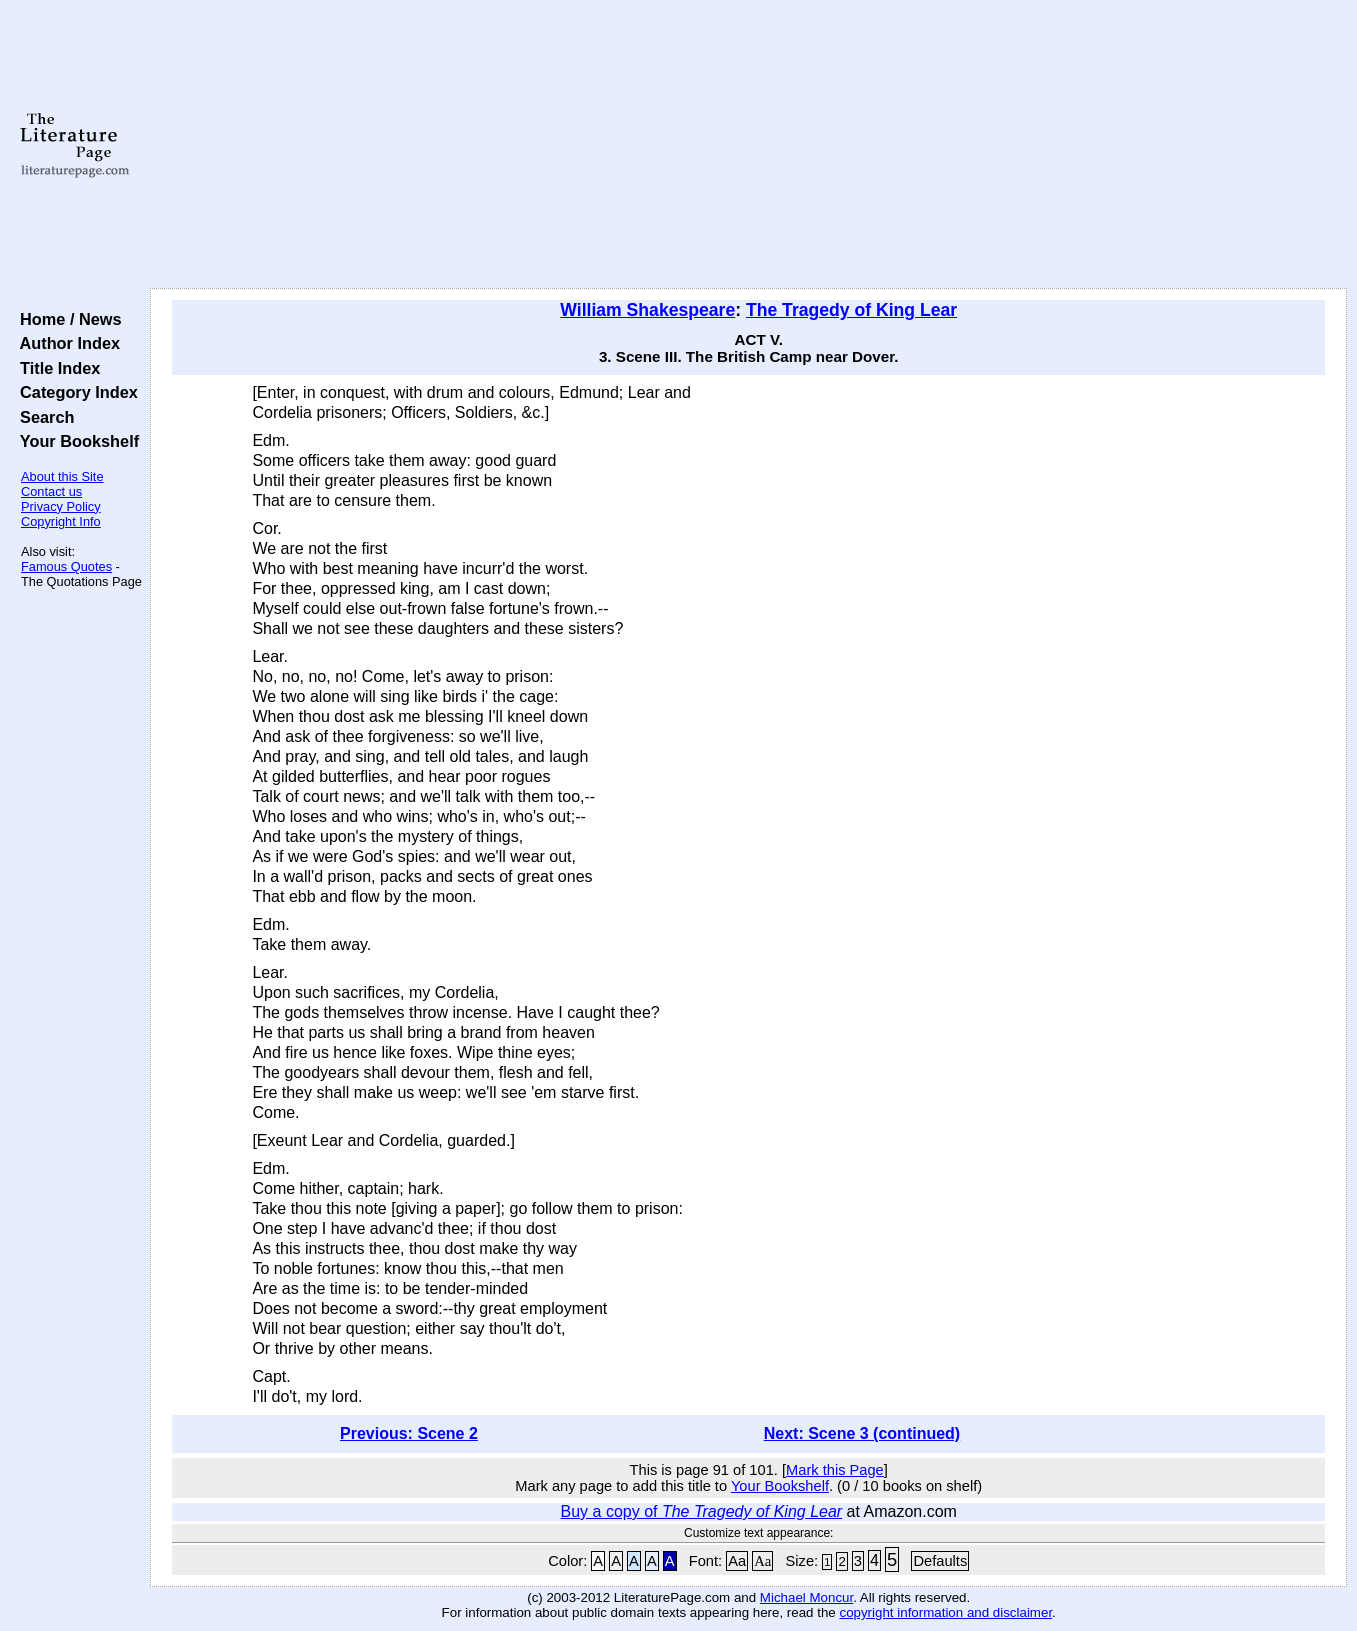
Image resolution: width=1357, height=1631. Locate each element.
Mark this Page (835, 1470)
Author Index (65, 343)
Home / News (66, 319)
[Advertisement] (748, 145)
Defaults (940, 1561)
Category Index (74, 392)
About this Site (62, 476)
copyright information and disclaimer (945, 1612)
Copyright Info (61, 521)
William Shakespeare (647, 310)
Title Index (55, 368)
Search (42, 417)
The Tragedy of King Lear (851, 310)
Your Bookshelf (75, 441)
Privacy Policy (61, 506)
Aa (737, 1561)
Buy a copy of (702, 1511)
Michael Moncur (806, 1597)
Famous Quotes (66, 566)
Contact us (51, 491)
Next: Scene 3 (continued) (862, 1433)
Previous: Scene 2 (409, 1433)
